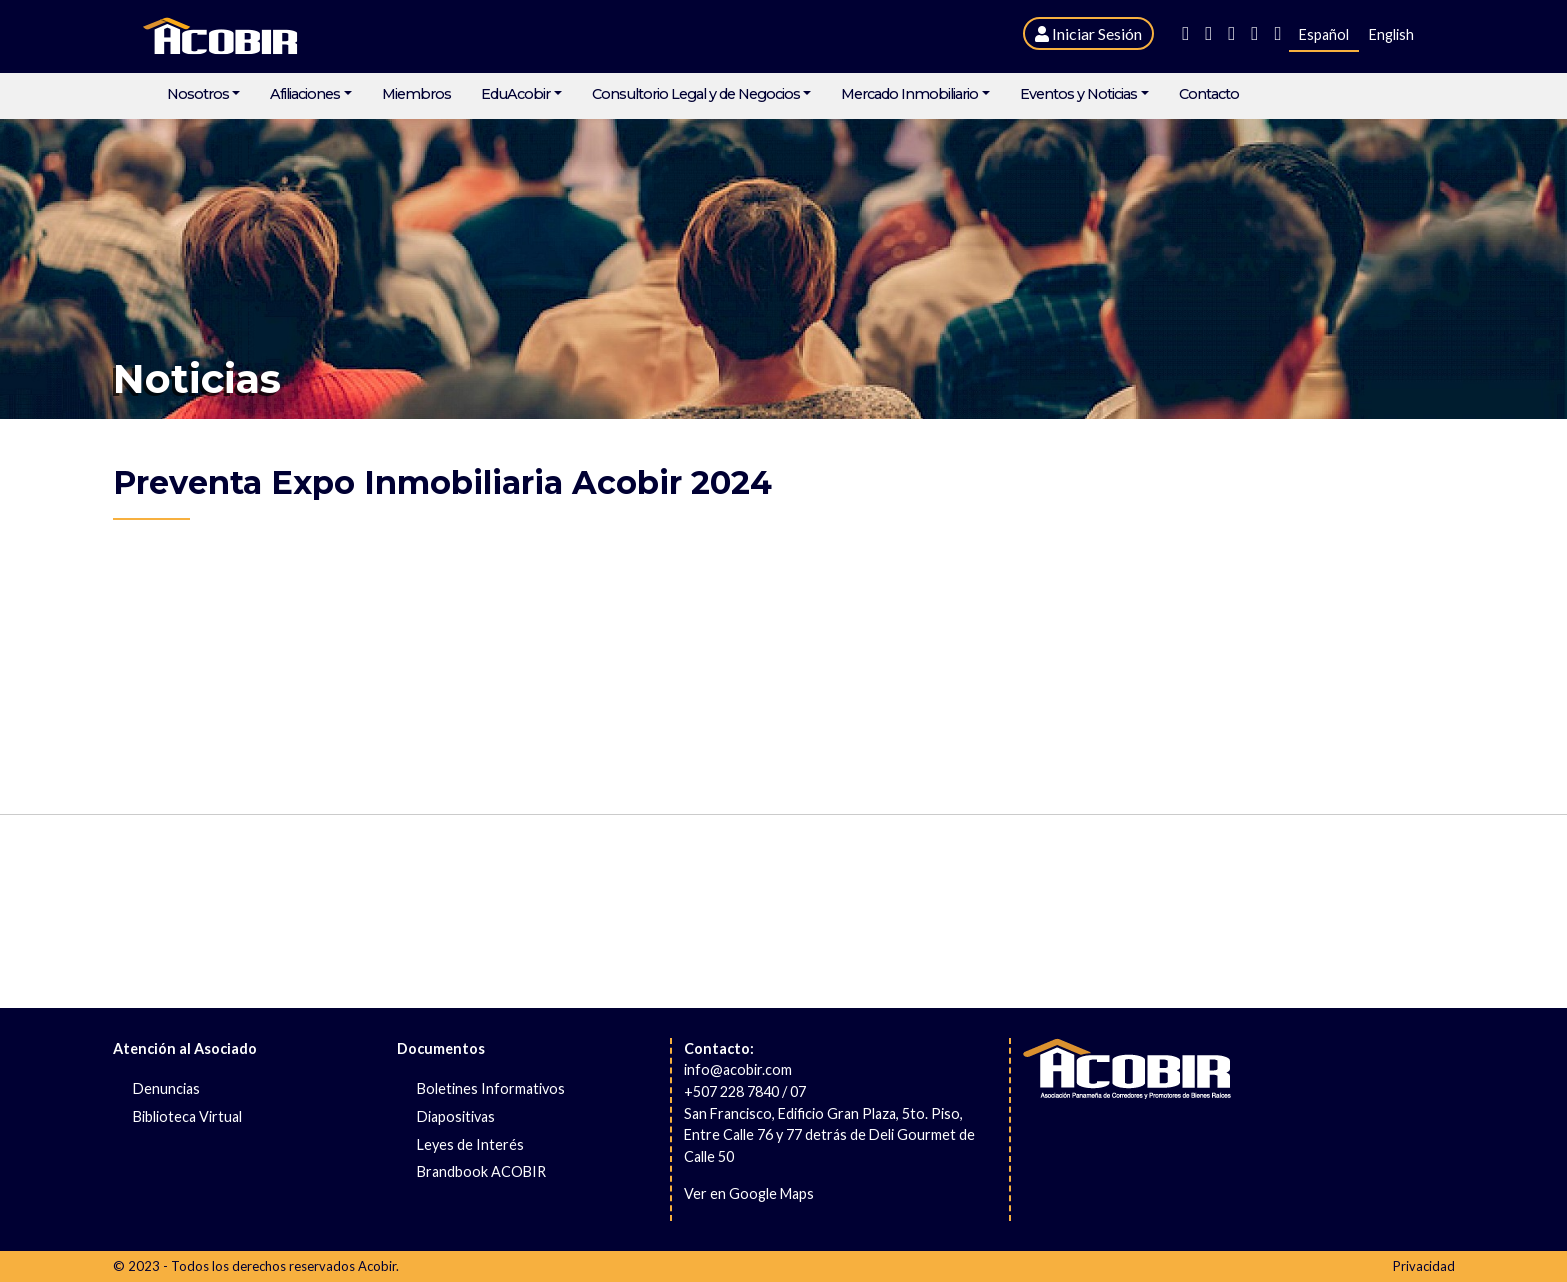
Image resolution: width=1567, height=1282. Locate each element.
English (1391, 34)
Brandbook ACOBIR (481, 1171)
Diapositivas (456, 1116)
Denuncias (166, 1088)
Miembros (416, 94)
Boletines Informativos (491, 1088)
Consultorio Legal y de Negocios (696, 94)
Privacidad (1424, 1266)
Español (1324, 34)
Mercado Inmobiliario (909, 94)
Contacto (1209, 94)
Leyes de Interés (470, 1144)
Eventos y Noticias (1078, 94)
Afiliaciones (305, 94)
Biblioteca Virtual (187, 1116)
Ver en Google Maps (749, 1193)
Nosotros (198, 94)
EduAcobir (515, 94)
